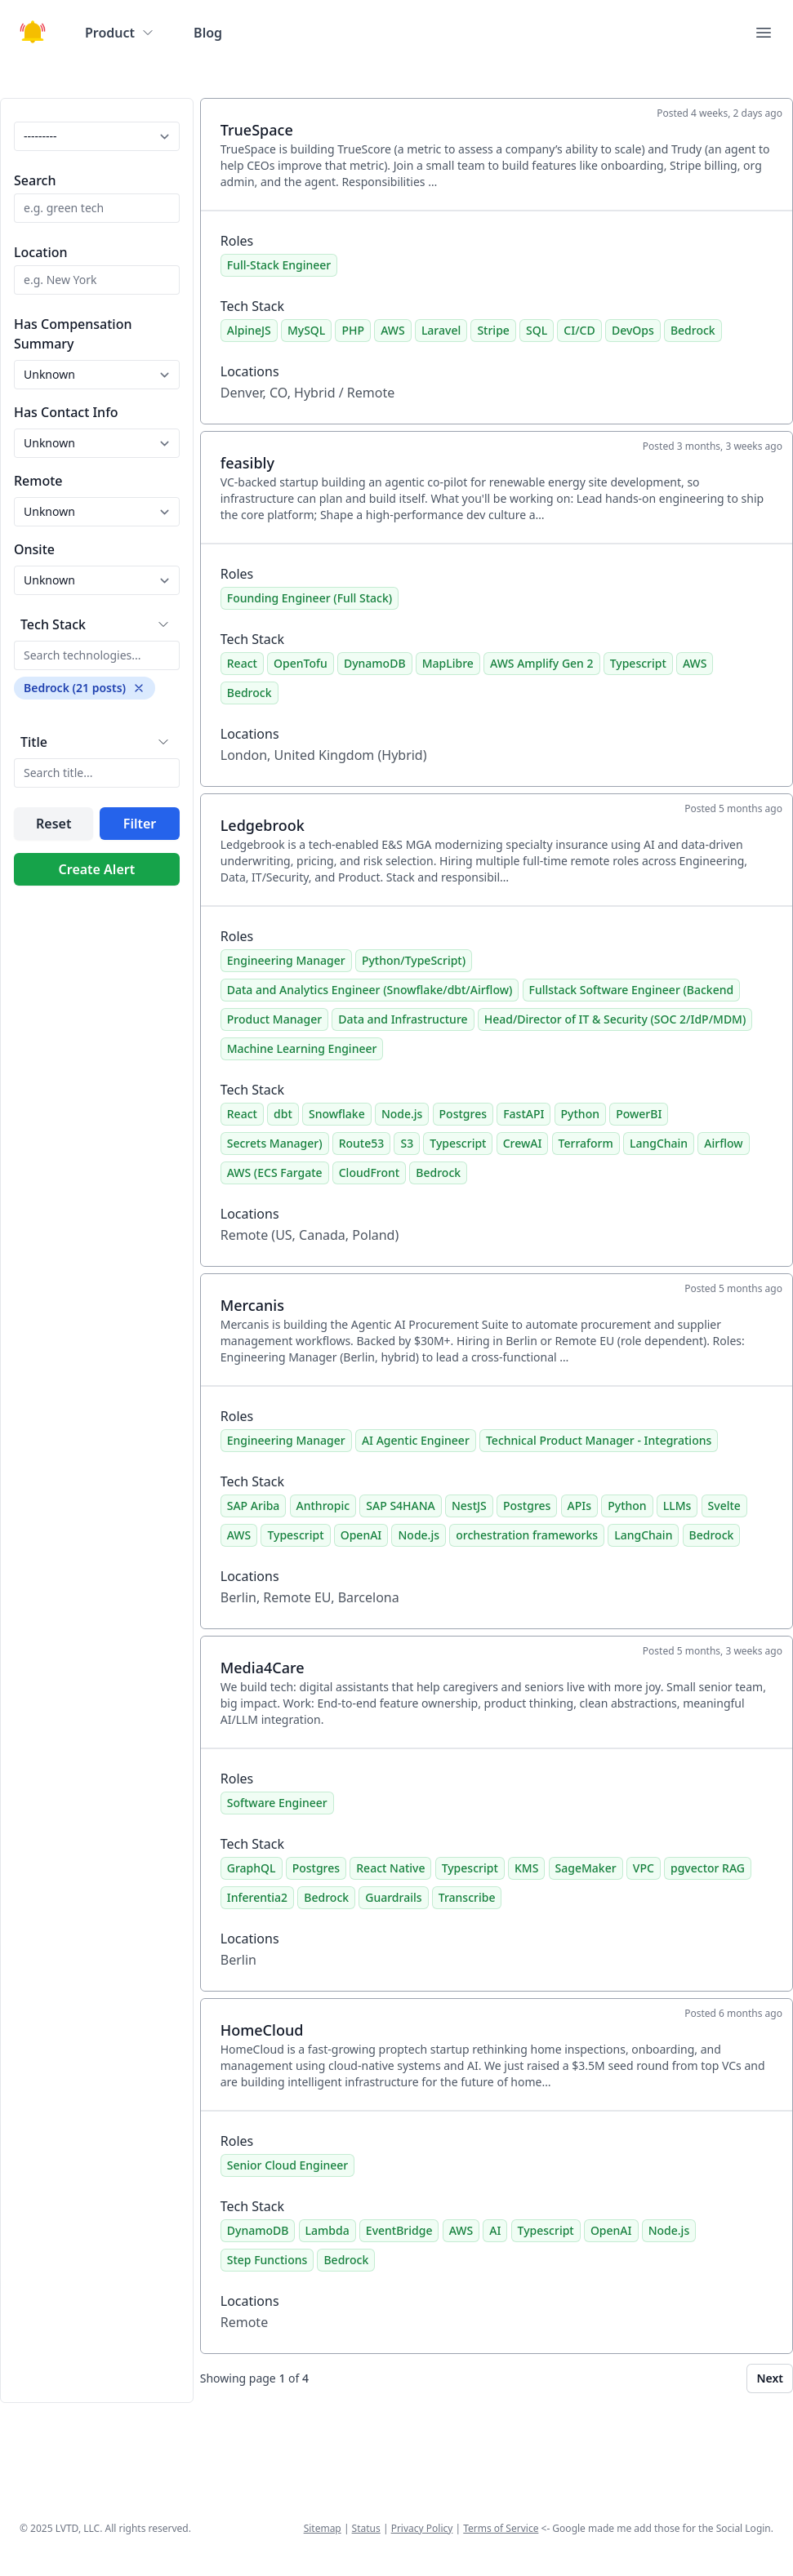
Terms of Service (500, 2528)
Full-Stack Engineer (279, 265)
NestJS (469, 1505)
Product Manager (274, 1019)
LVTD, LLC (78, 2528)
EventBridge (399, 2230)
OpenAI (361, 1535)
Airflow (723, 1143)
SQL (536, 330)
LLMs (677, 1505)
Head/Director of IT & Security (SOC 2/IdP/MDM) (615, 1019)
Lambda (327, 2230)
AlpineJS (249, 330)
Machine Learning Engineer (302, 1048)
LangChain (659, 1143)
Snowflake (337, 1113)
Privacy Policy (422, 2528)
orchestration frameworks (527, 1535)
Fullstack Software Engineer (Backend (631, 989)
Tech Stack (53, 624)
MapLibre (448, 663)
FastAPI (523, 1113)
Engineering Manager (286, 960)
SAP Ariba (253, 1505)
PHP (352, 330)
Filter (139, 824)
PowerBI (639, 1113)
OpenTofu (300, 663)
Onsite (34, 549)
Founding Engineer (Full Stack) (309, 598)
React (242, 663)
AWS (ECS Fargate (275, 1172)
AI (495, 2230)
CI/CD (579, 330)
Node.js (402, 1113)
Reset (53, 824)
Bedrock (692, 330)
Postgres (463, 1113)
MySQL (306, 330)
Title (33, 742)
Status (366, 2528)
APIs (579, 1505)
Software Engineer (277, 1802)
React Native (390, 1868)
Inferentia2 (257, 1897)
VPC (643, 1868)
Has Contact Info (66, 412)
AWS (392, 330)
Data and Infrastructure (402, 1019)
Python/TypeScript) (414, 960)
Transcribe (467, 1897)
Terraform (586, 1143)
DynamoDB (375, 663)
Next (769, 2378)
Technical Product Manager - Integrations (598, 1440)
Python (580, 1113)
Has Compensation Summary (72, 334)
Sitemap (322, 2528)
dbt (283, 1113)
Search (35, 180)
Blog (208, 33)
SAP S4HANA (400, 1505)
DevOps (633, 330)
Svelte (724, 1505)
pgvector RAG (707, 1868)
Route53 (362, 1143)
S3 (406, 1143)
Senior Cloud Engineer (288, 2165)
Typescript (638, 663)
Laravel (441, 330)
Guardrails (393, 1897)
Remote (38, 481)
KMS (526, 1868)
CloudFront (369, 1172)
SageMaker (586, 1868)
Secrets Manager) (275, 1143)
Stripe (493, 330)
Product (119, 33)
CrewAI (522, 1143)
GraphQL (251, 1868)
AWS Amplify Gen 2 (541, 663)
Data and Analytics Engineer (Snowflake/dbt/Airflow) (370, 989)
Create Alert (97, 869)
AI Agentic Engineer (416, 1440)
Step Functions (267, 2259)
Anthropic (323, 1505)
